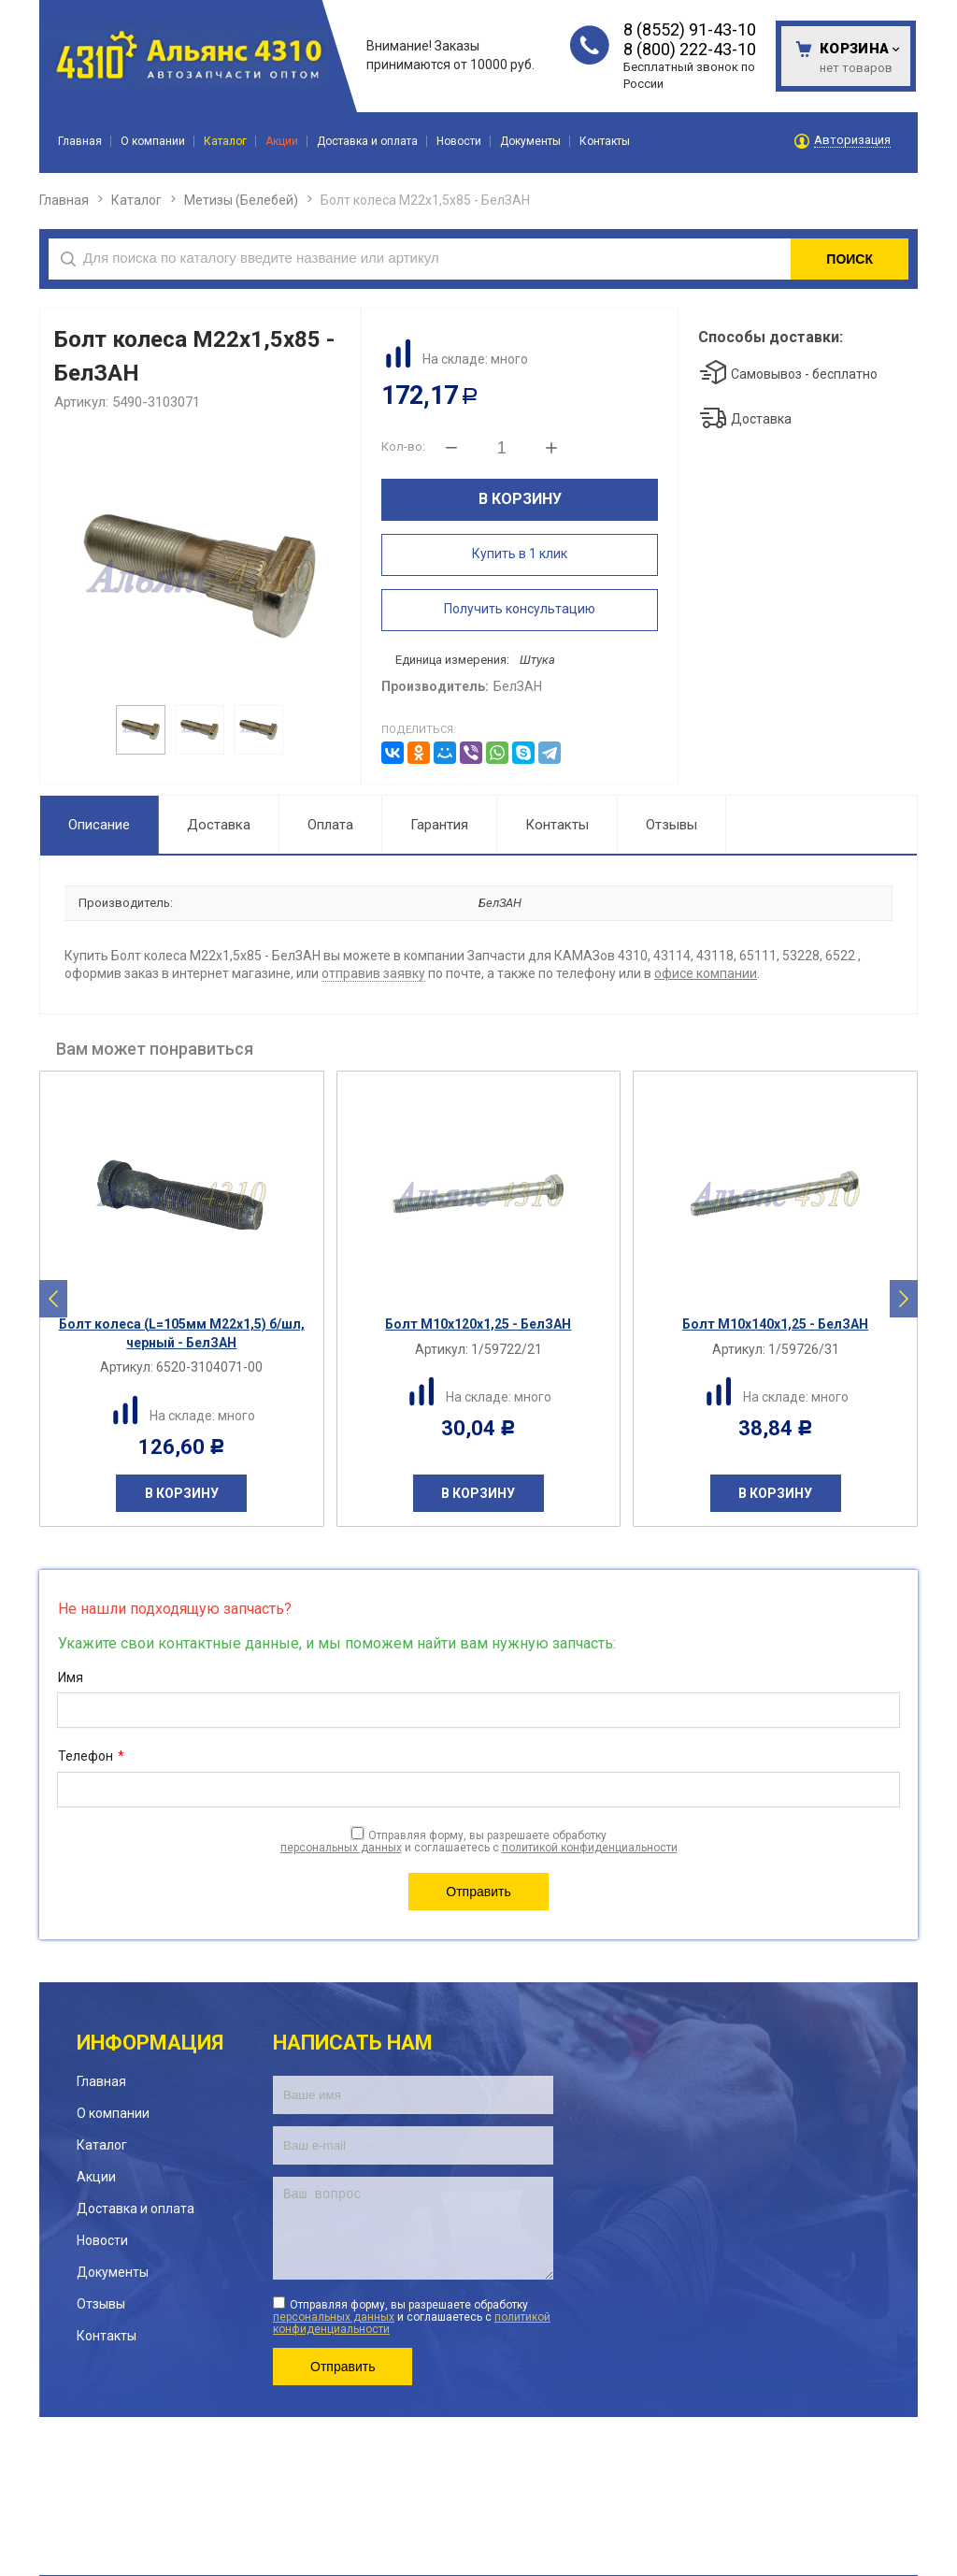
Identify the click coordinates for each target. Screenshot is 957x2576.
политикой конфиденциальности (590, 1847)
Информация (150, 2042)
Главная (64, 200)
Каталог (136, 200)
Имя (70, 1677)
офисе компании (705, 973)
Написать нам (353, 2042)
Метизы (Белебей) (241, 200)
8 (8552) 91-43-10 (689, 29)
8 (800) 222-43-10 (689, 49)
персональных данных (341, 1847)
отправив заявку (373, 973)
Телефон (91, 1757)
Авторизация (852, 140)
